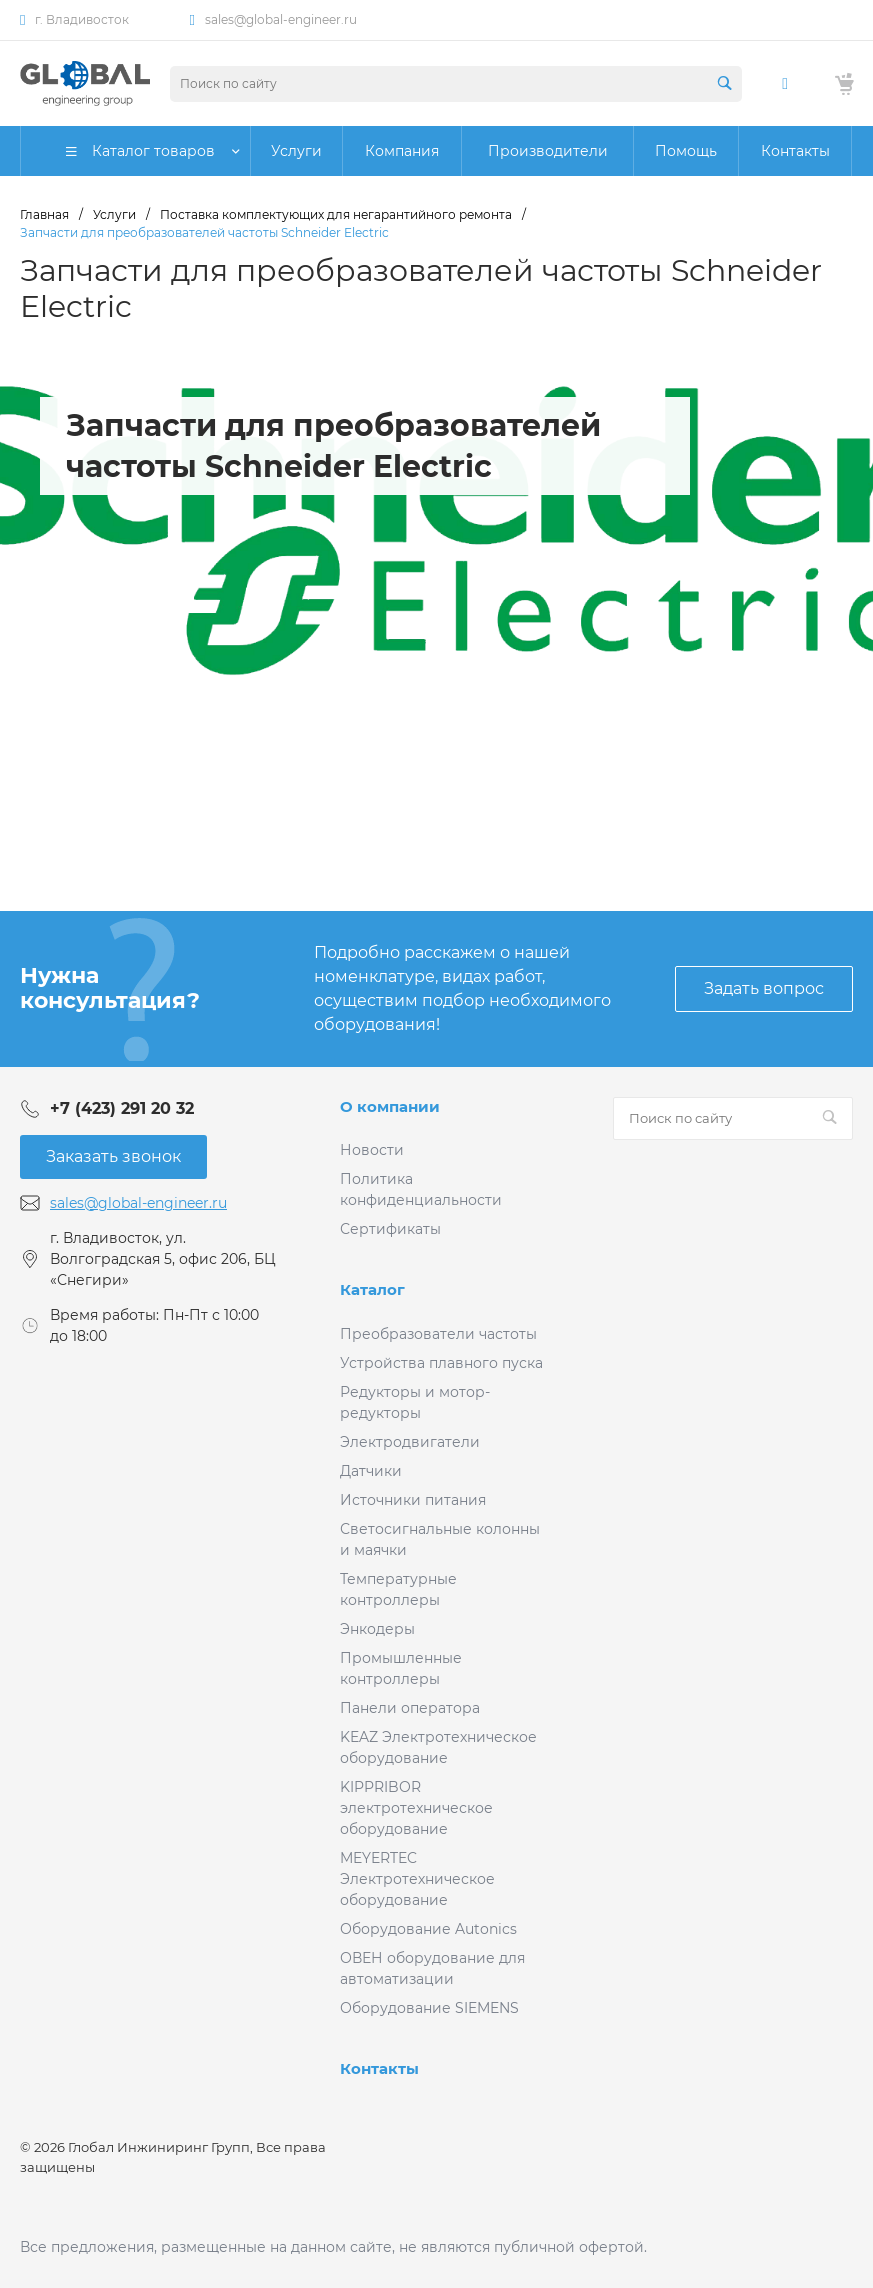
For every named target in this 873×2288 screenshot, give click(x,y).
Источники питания (413, 1500)
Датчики (371, 1471)
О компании (390, 1106)
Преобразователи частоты (438, 1334)
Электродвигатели (410, 1442)
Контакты (379, 2068)
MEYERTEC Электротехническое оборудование (417, 1879)
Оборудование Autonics (428, 1929)
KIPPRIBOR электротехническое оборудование (416, 1808)
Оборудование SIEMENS (429, 2008)
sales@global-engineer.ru (281, 19)
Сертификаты (390, 1229)
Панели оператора (410, 1708)
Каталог (372, 1289)
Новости (372, 1150)
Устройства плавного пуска (441, 1363)
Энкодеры (377, 1629)
